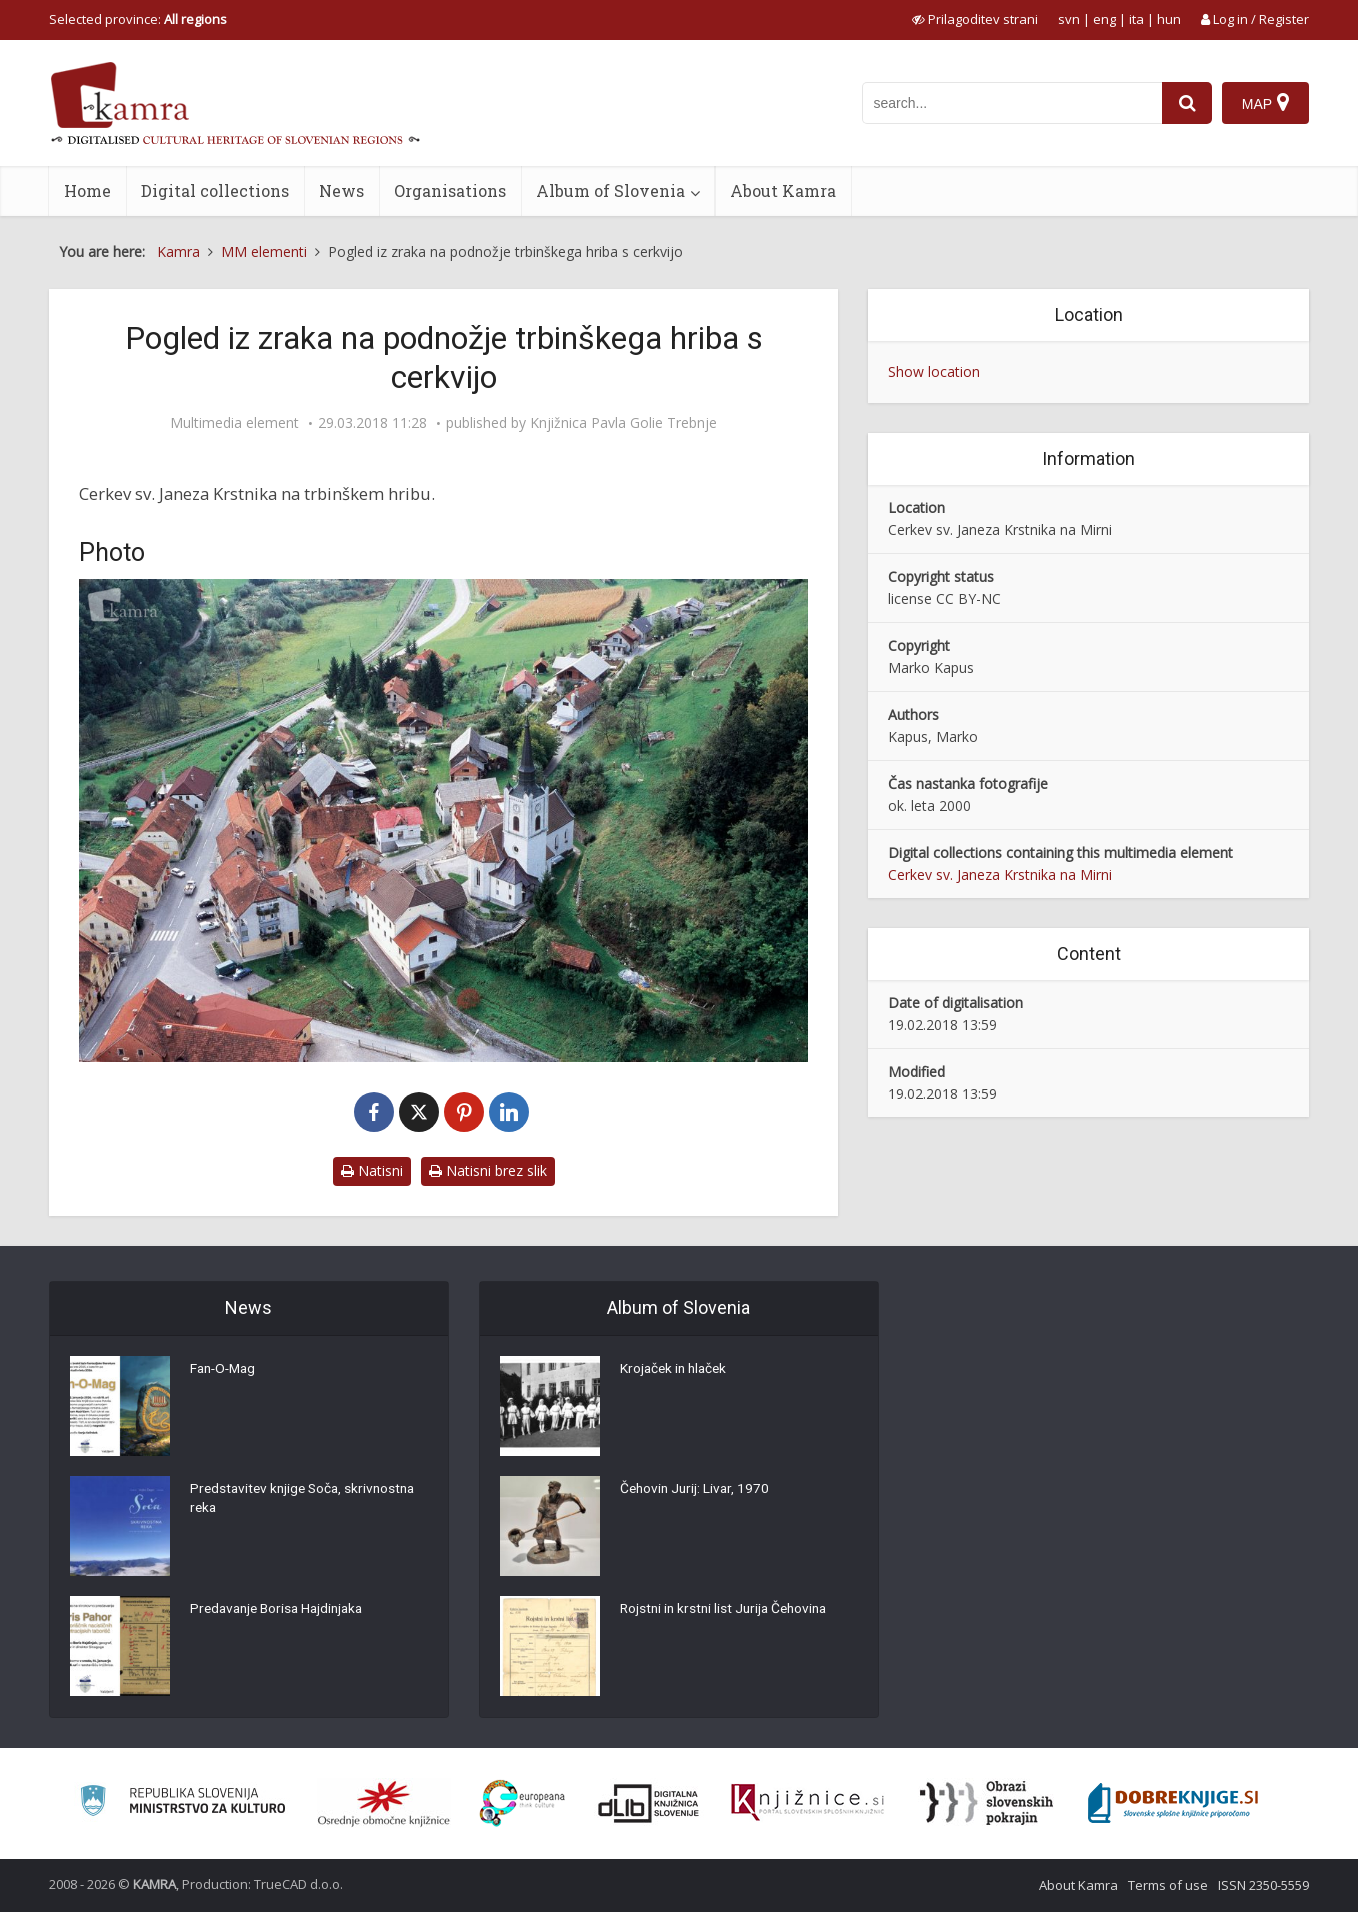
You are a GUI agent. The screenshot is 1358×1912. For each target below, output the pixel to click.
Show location (934, 371)
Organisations (450, 190)
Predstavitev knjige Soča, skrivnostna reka (307, 1501)
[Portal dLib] (649, 1803)
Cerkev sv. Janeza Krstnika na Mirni (1000, 874)
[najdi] (1187, 103)
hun (1169, 19)
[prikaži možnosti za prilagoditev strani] (975, 19)
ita (1136, 19)
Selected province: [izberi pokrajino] (138, 19)
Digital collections (215, 190)
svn (1069, 19)
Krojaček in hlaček (676, 1371)
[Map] (1265, 103)
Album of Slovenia (610, 190)
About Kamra (783, 190)
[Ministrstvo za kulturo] (182, 1803)
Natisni (372, 1170)
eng (1104, 19)
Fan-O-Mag (225, 1371)
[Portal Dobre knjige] (1173, 1803)
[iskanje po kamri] (1012, 103)
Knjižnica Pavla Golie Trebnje (623, 423)
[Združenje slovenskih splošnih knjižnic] (807, 1803)
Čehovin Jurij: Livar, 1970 (697, 1491)
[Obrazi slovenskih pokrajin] (986, 1803)
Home (87, 190)
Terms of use (1168, 1885)
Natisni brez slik (488, 1170)
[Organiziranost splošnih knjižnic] (384, 1803)
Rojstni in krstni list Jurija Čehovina (728, 1611)
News (341, 190)
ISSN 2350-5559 (1263, 1885)
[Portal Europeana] (522, 1803)
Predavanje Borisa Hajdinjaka (281, 1611)
